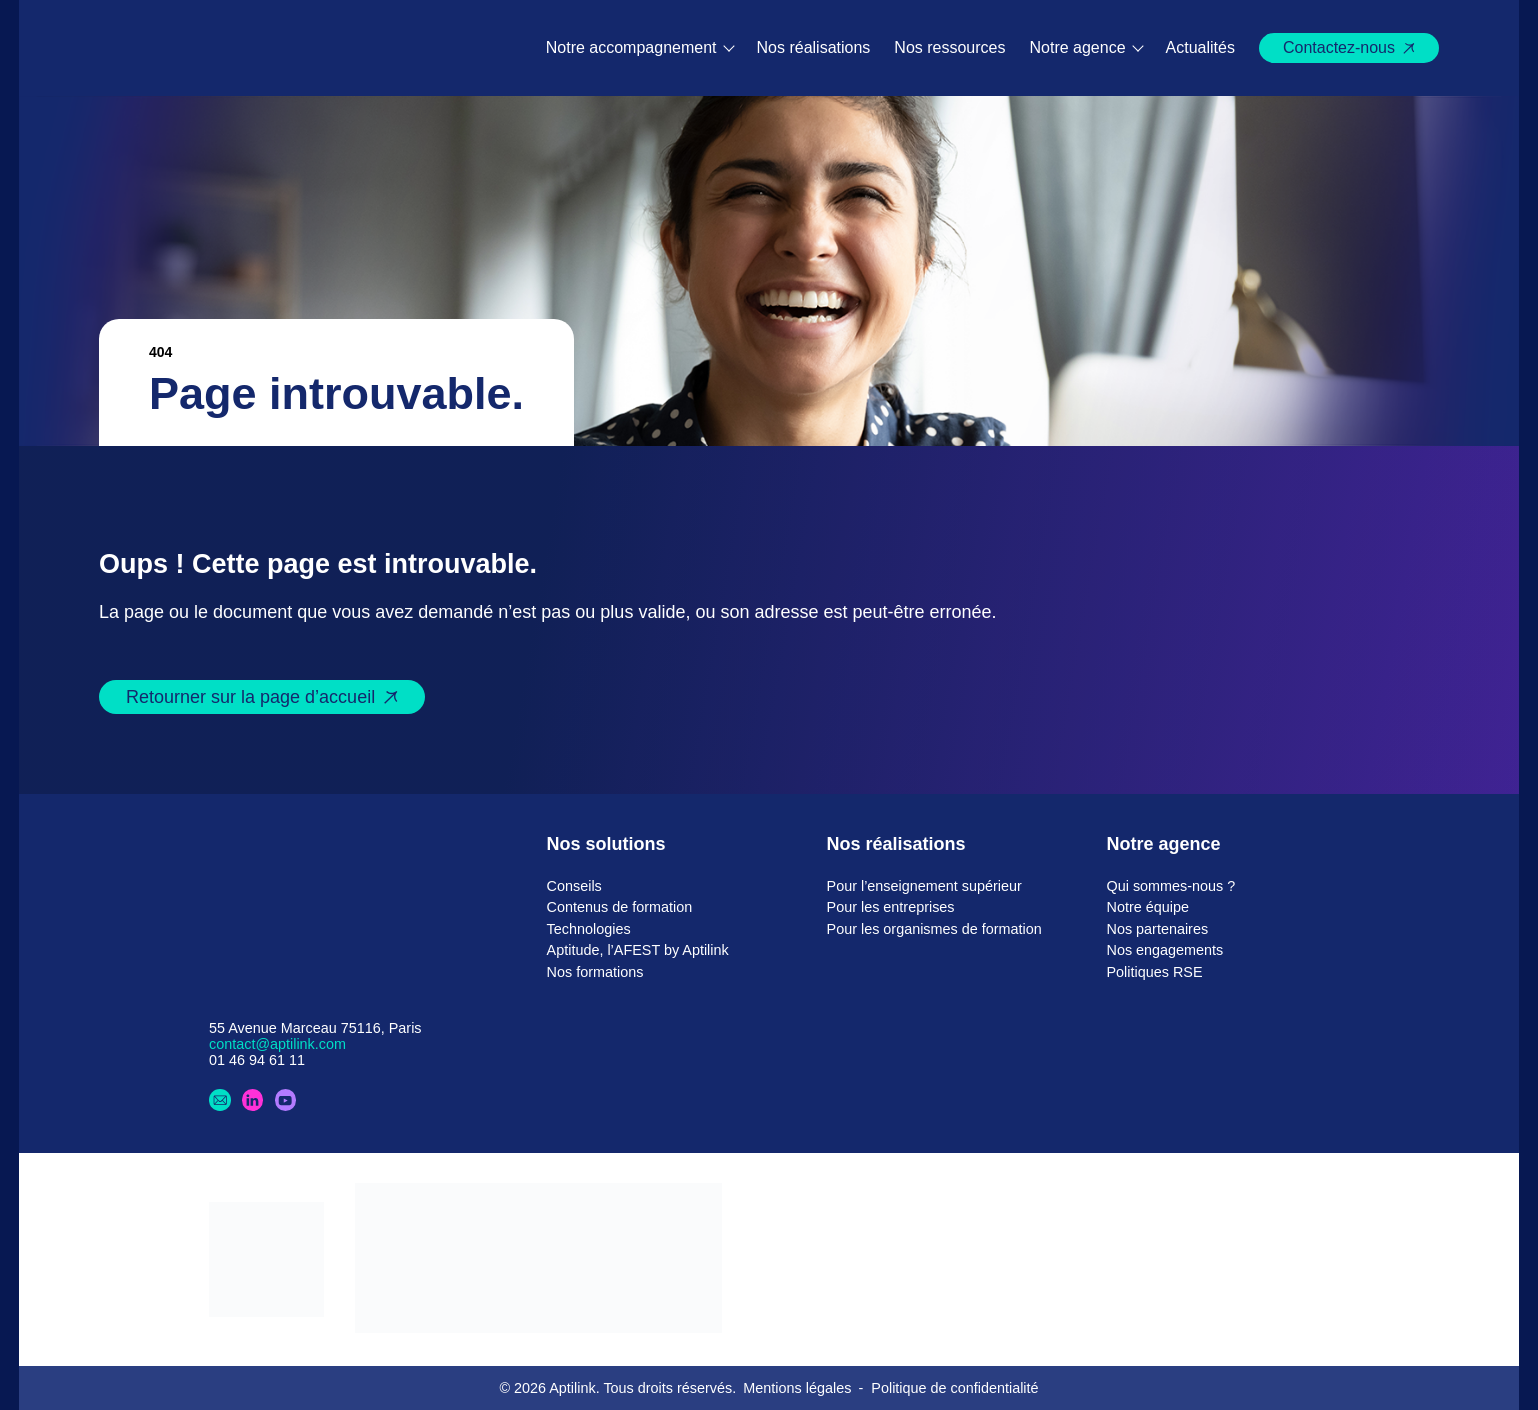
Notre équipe (1148, 907)
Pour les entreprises (891, 907)
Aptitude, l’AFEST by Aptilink (638, 950)
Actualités (1200, 47)
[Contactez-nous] (220, 1100)
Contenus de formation (620, 907)
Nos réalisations (814, 47)
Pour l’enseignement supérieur (924, 886)
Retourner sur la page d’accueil (250, 697)
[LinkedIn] (253, 1100)
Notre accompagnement (631, 47)
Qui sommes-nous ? (1171, 886)
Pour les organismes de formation (934, 929)
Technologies (589, 929)
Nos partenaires (1158, 929)
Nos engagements (1165, 950)
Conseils (574, 886)
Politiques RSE (1155, 972)
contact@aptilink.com (277, 1044)
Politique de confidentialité (954, 1388)
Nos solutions (606, 844)
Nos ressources (949, 47)
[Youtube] (286, 1100)
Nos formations (595, 972)
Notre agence (1078, 47)
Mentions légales (797, 1388)
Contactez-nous (1339, 47)
